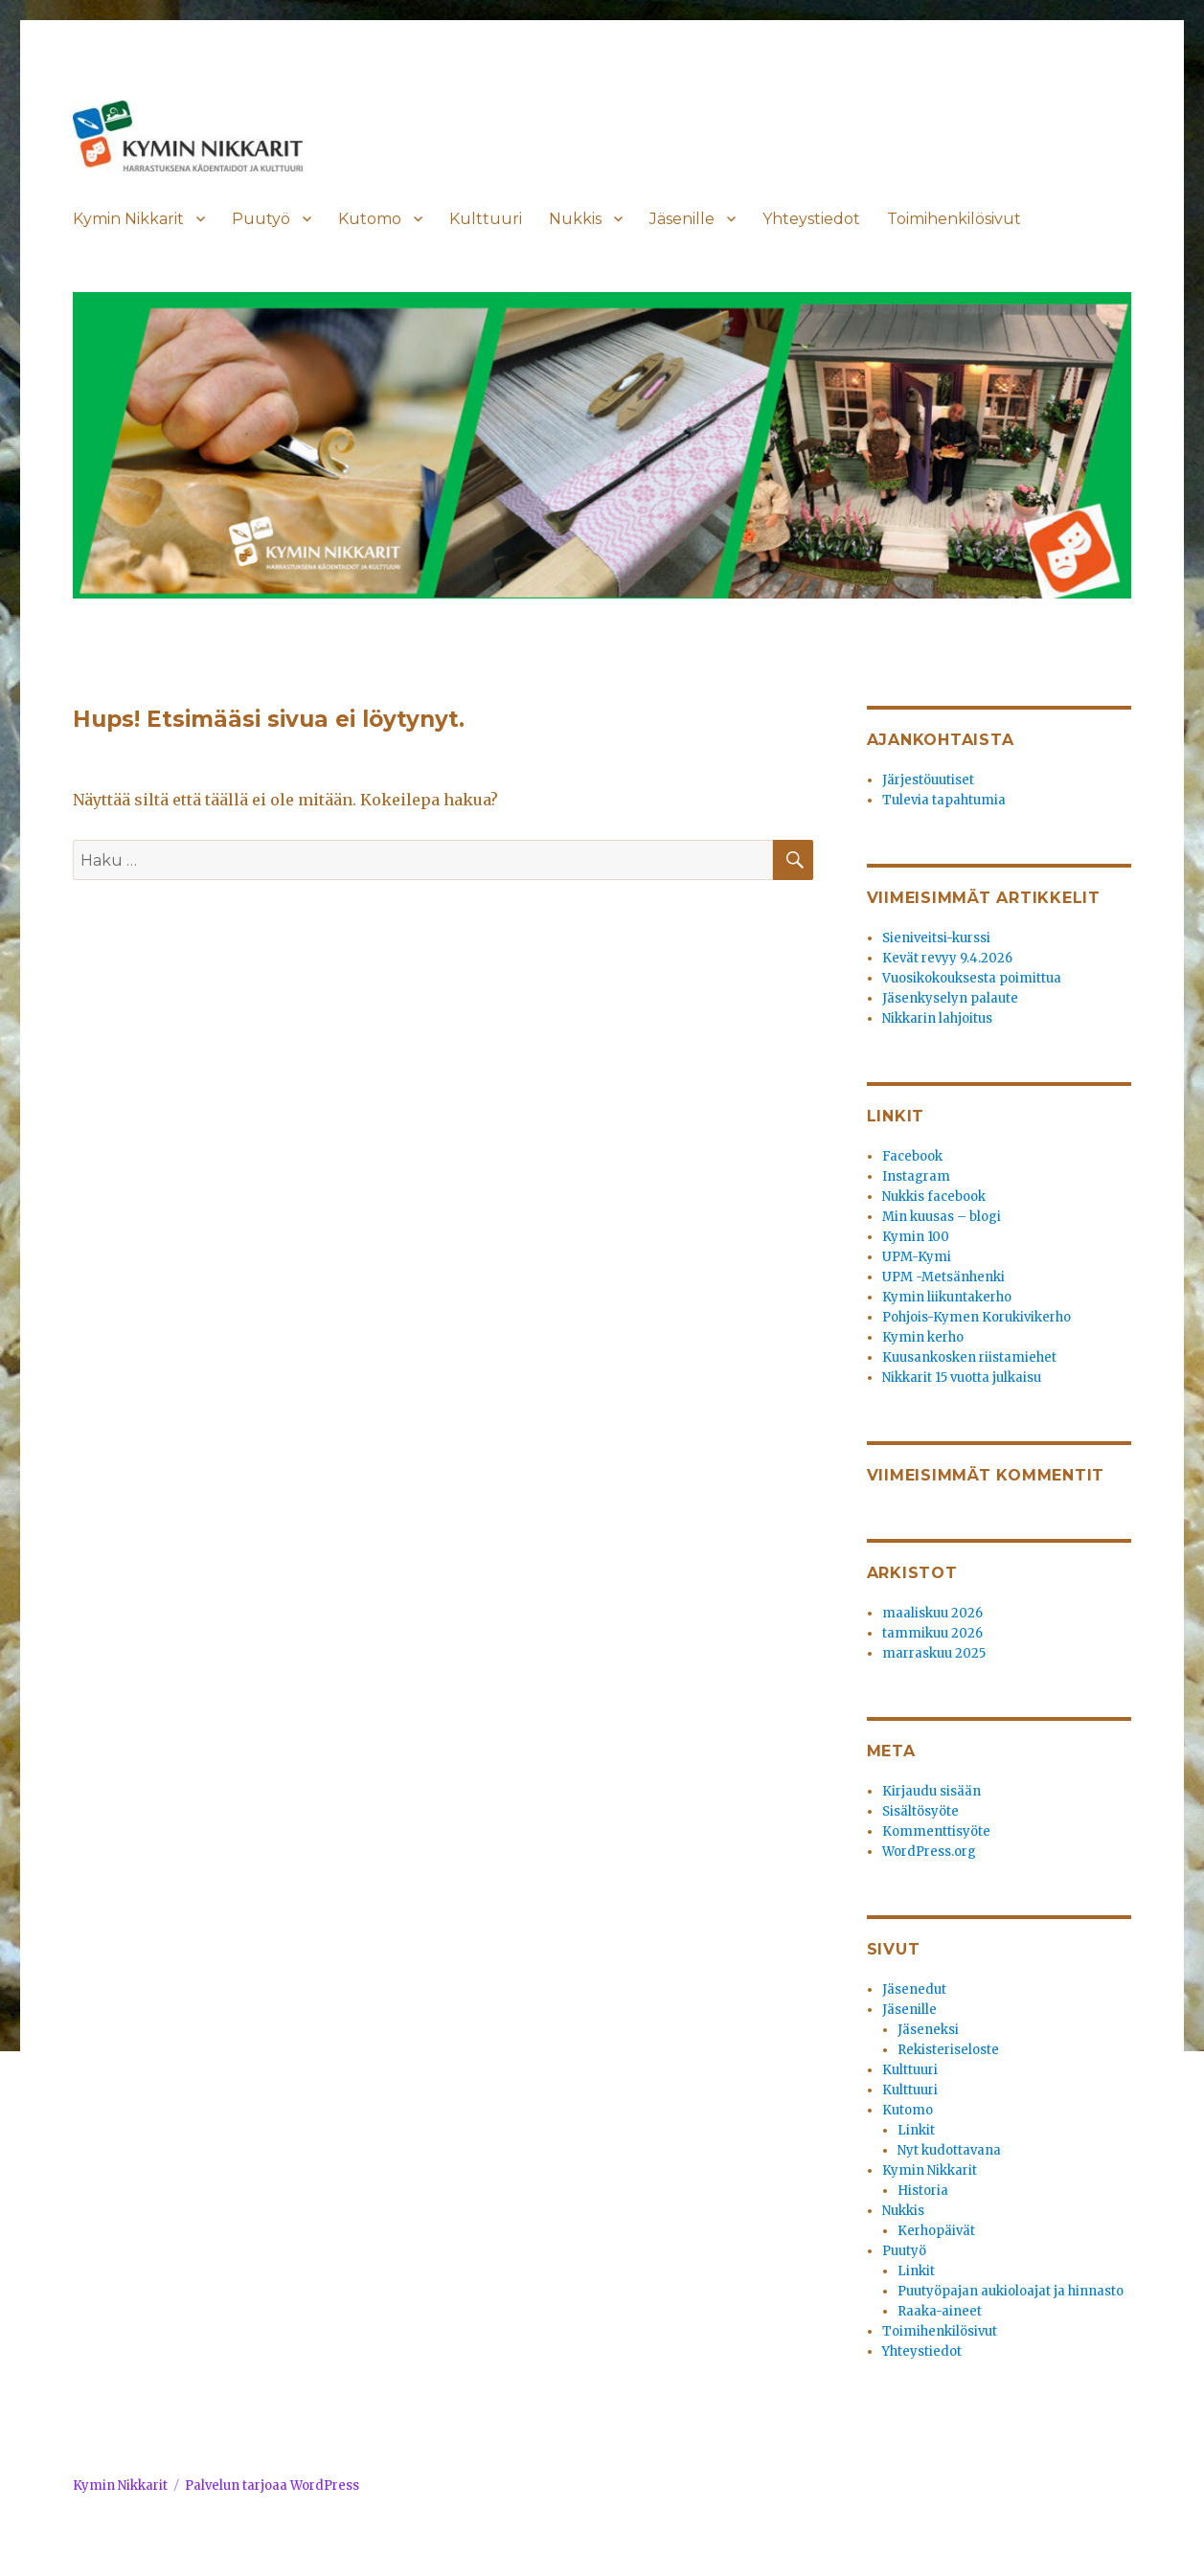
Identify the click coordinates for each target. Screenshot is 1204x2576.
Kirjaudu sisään (931, 1791)
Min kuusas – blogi (941, 1217)
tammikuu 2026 (932, 1633)
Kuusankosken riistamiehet (969, 1357)
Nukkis (575, 219)
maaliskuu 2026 (932, 1613)
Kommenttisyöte (936, 1831)
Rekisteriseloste (948, 2050)
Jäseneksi (928, 2030)
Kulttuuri (485, 219)
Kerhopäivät (936, 2231)
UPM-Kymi (916, 1257)
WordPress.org (929, 1851)
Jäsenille (682, 219)
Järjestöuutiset (928, 780)
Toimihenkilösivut (954, 219)
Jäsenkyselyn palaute (950, 998)
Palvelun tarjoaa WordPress (272, 2485)
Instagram (916, 1176)
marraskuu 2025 (934, 1653)
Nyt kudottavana (949, 2150)
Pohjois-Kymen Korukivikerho (976, 1317)
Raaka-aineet (939, 2311)
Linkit (916, 2130)
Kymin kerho (923, 1337)
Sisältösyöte (920, 1811)
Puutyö (261, 219)
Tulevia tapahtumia (944, 800)
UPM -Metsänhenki (943, 1277)
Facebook (912, 1156)
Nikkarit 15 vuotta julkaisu (961, 1377)
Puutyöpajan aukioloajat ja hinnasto (1010, 2291)
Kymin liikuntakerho (946, 1297)
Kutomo (369, 219)
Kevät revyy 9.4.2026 (947, 958)
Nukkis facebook (934, 1196)
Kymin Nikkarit (128, 219)
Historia (922, 2190)
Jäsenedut (914, 1989)
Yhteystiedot (811, 219)
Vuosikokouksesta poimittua (971, 978)
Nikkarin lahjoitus (937, 1018)
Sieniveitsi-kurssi (936, 938)
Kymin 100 (915, 1237)
